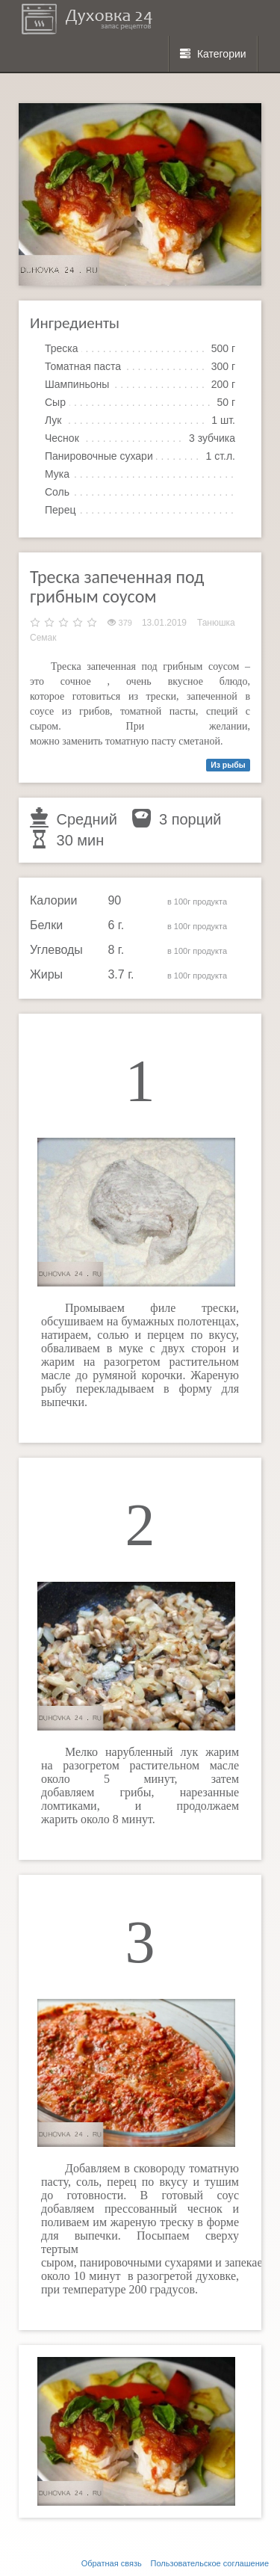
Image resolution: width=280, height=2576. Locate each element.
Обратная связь (111, 2563)
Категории (213, 54)
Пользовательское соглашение (210, 2563)
